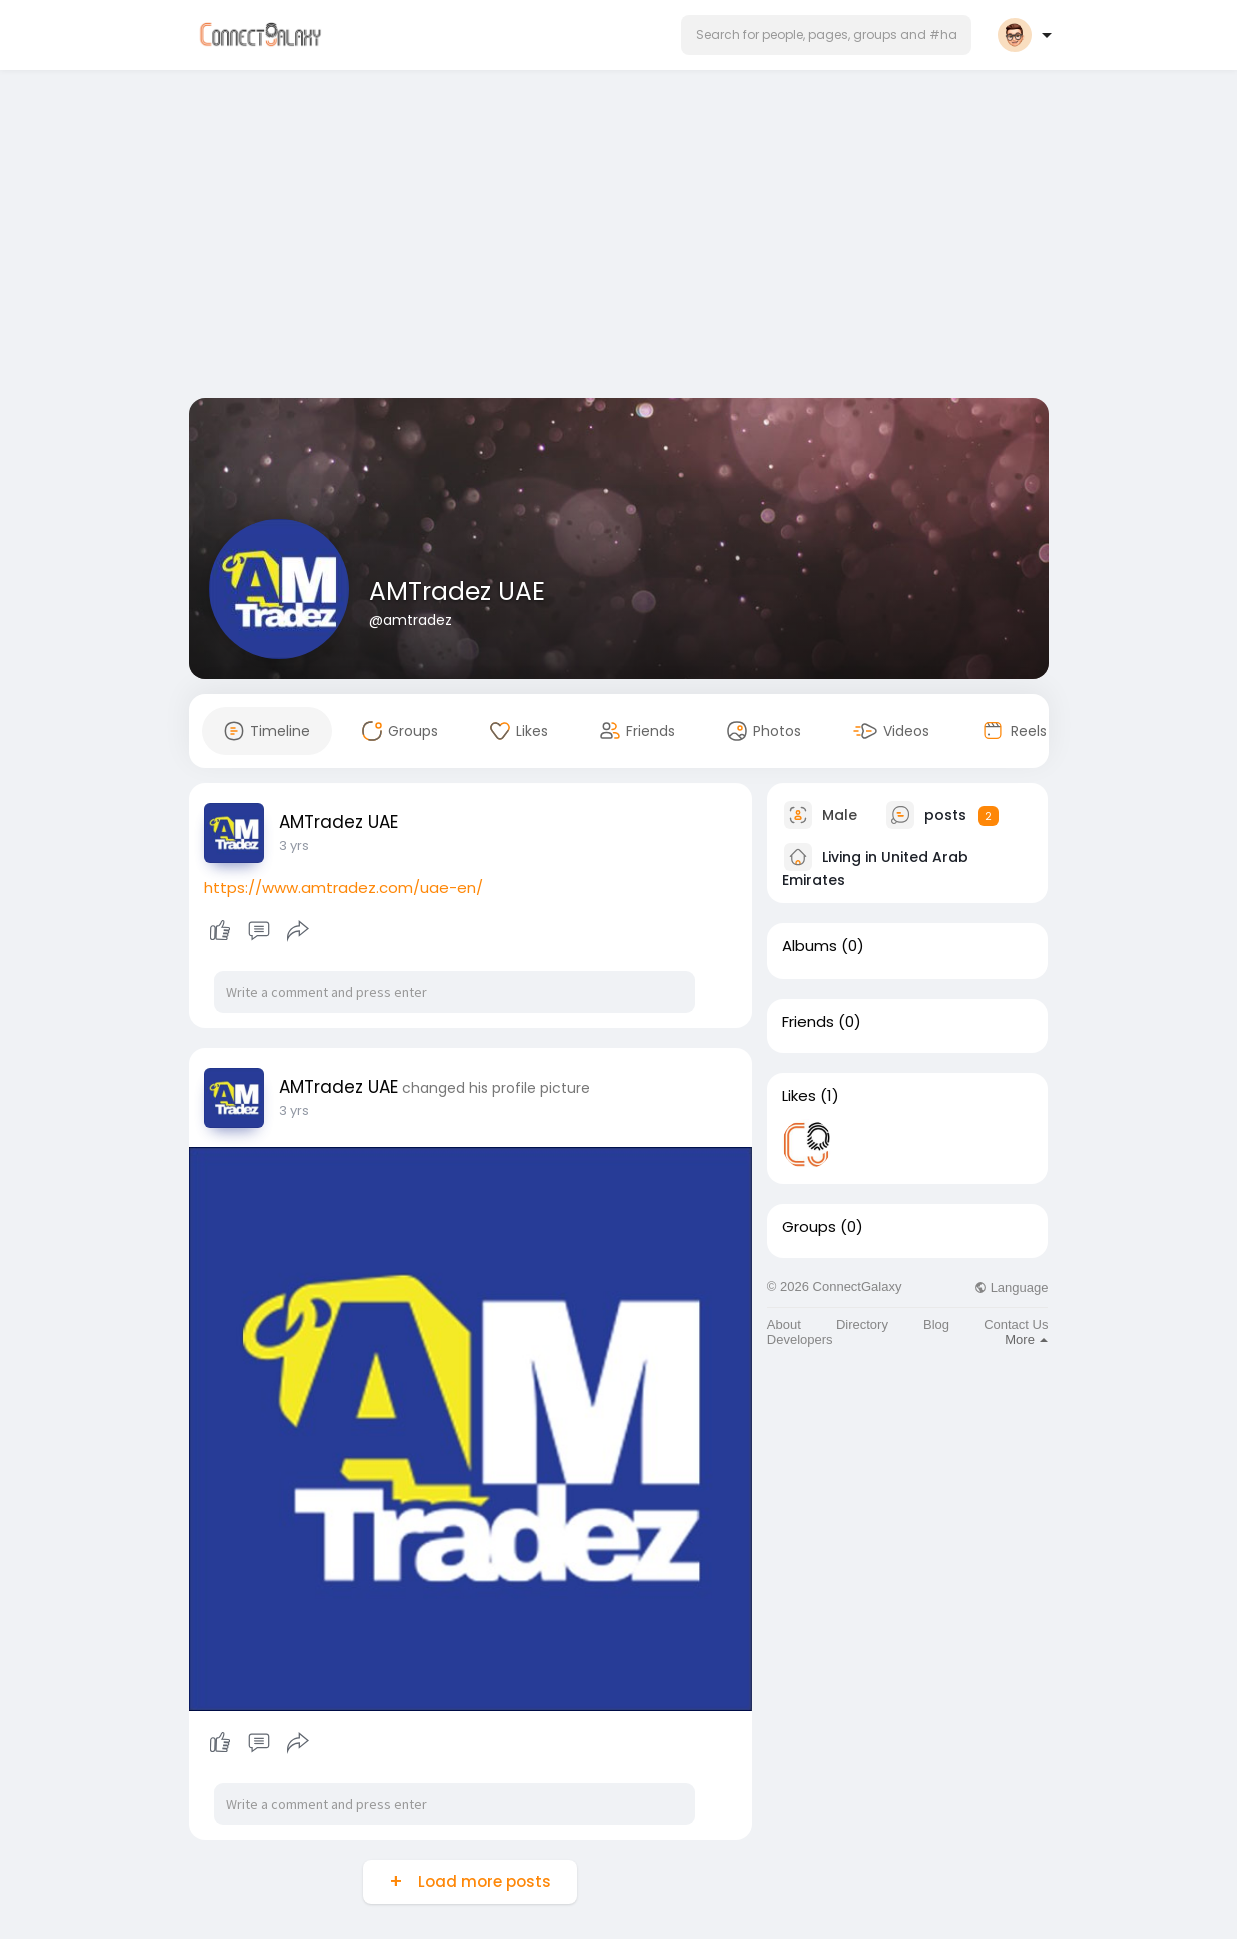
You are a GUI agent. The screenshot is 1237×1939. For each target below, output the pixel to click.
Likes (799, 1096)
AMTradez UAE (457, 591)
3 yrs (294, 845)
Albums (809, 946)
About (784, 1324)
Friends (808, 1022)
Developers (800, 1339)
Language (1011, 1287)
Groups (809, 1227)
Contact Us (1016, 1324)
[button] (826, 35)
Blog (936, 1324)
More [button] (1026, 1339)
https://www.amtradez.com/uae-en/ (343, 887)
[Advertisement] (619, 238)
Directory (862, 1324)
